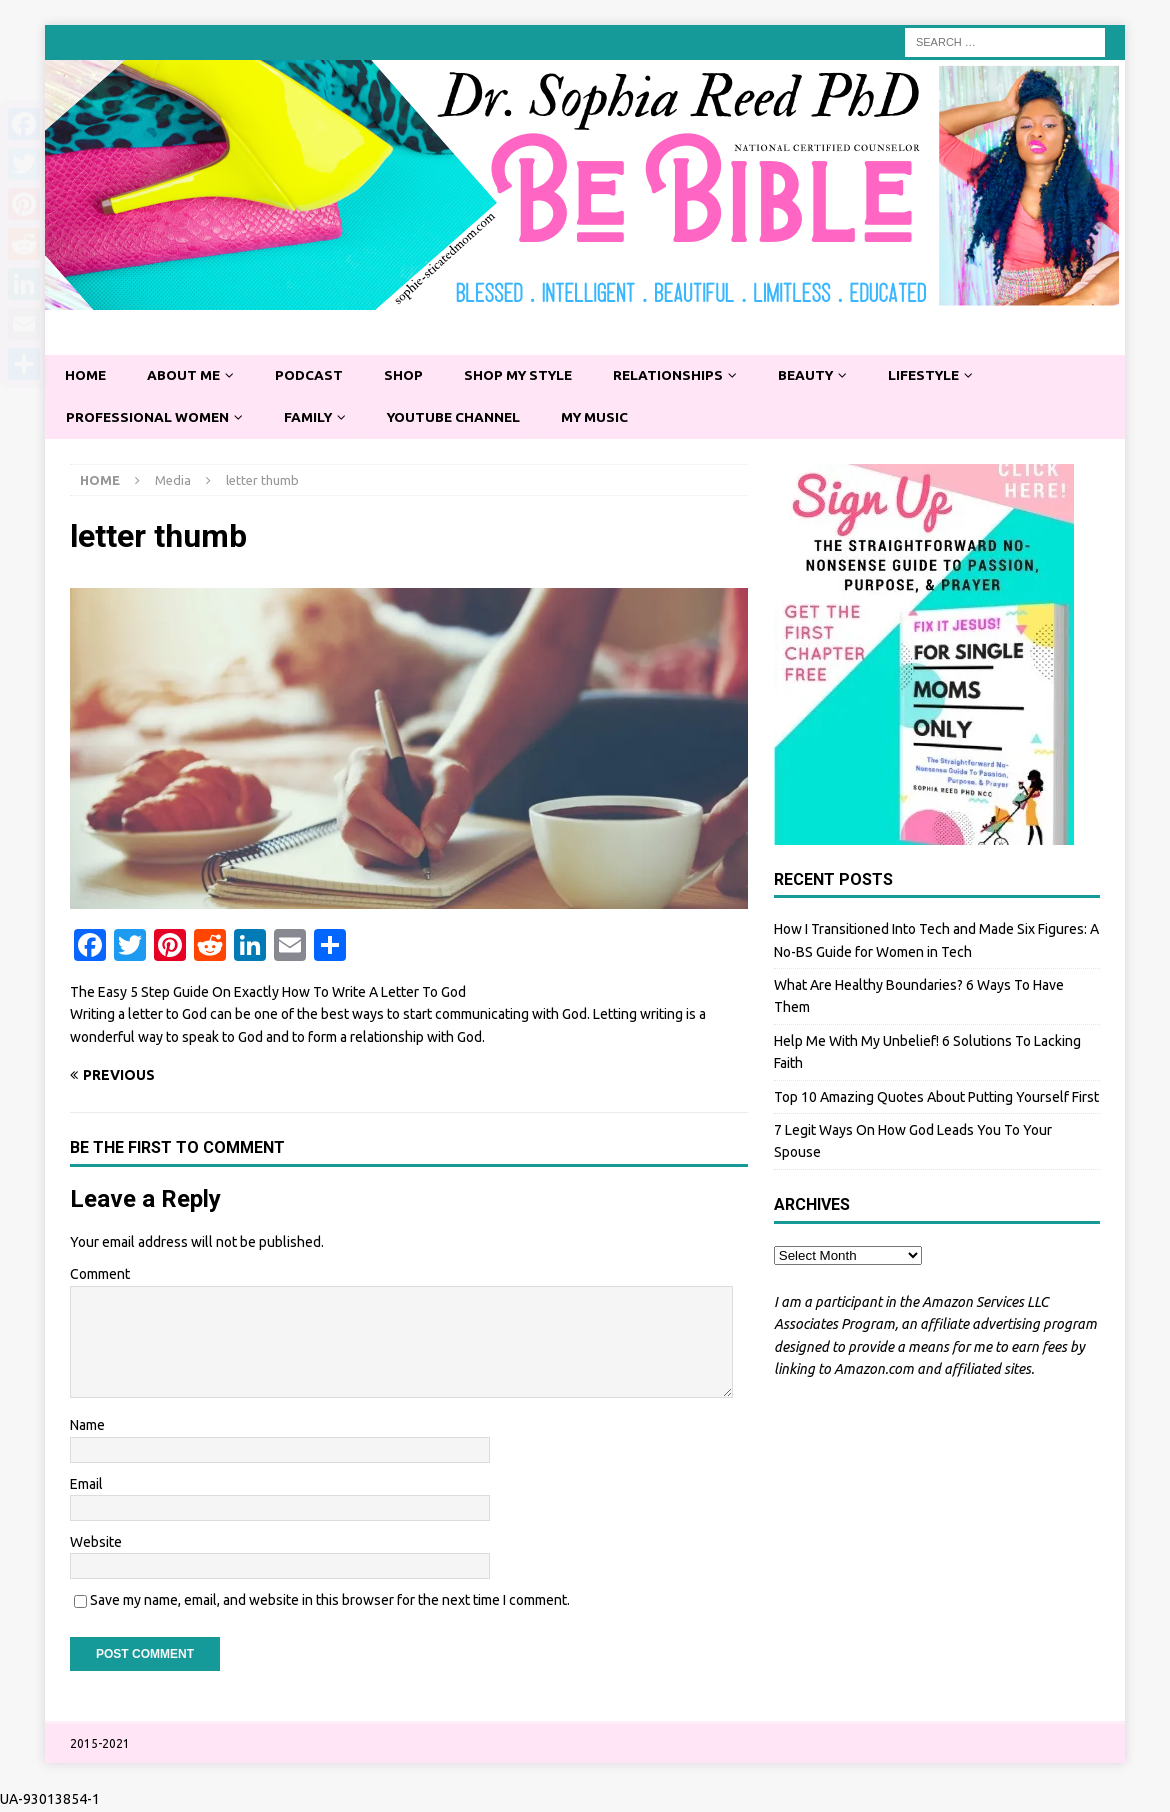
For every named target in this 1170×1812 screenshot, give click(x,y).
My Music (608, 418)
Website (96, 1543)
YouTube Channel (463, 418)
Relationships (682, 376)
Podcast (314, 376)
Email (86, 1485)
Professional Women (150, 418)
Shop (410, 376)
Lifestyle (944, 376)
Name (87, 1426)
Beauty (822, 376)
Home (86, 376)
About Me (187, 376)
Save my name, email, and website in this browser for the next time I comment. (330, 1602)
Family (314, 418)
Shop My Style (528, 376)
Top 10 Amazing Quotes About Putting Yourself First (936, 1098)
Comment (100, 1276)
